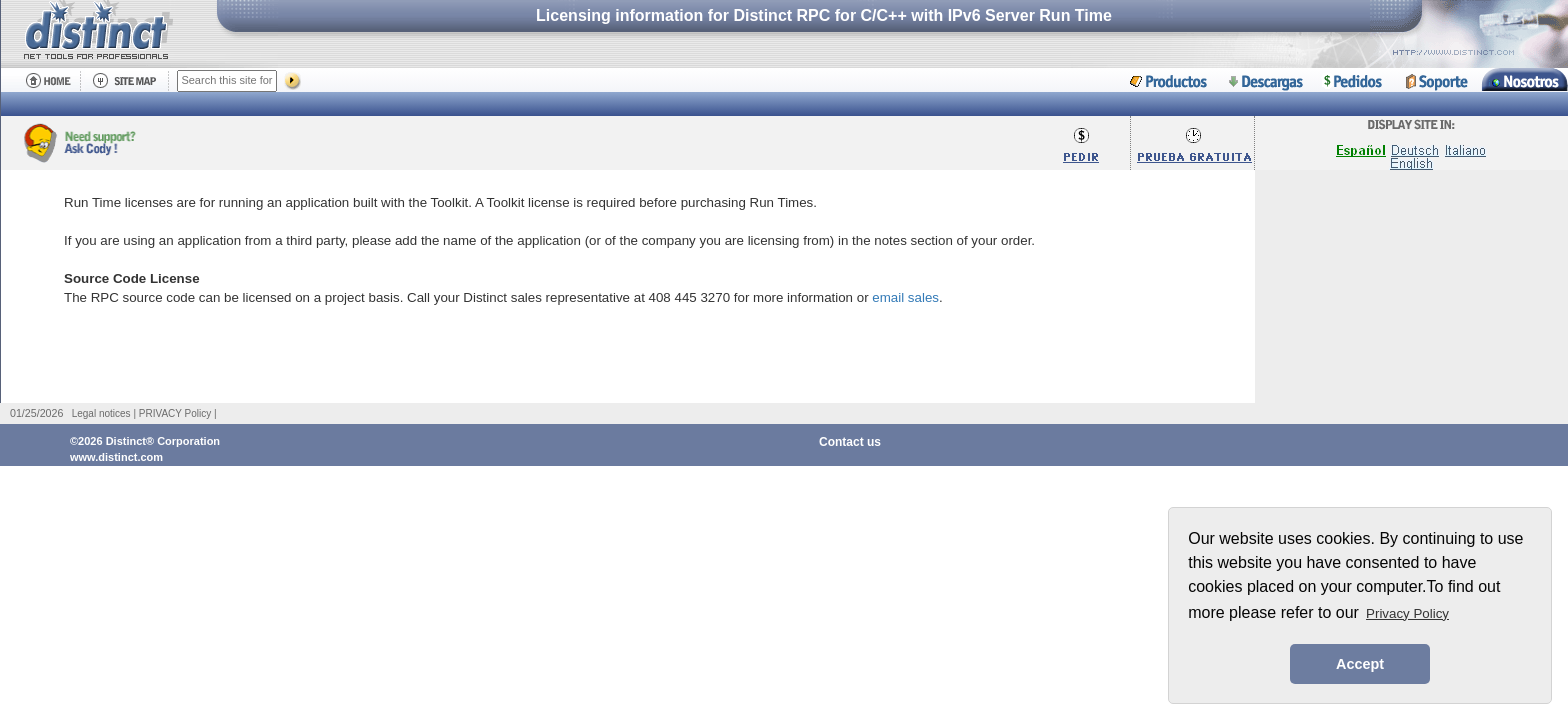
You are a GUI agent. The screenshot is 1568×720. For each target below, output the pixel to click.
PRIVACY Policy (175, 413)
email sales (905, 297)
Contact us (850, 442)
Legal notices (101, 413)
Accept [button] (1360, 664)
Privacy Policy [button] (1407, 613)
